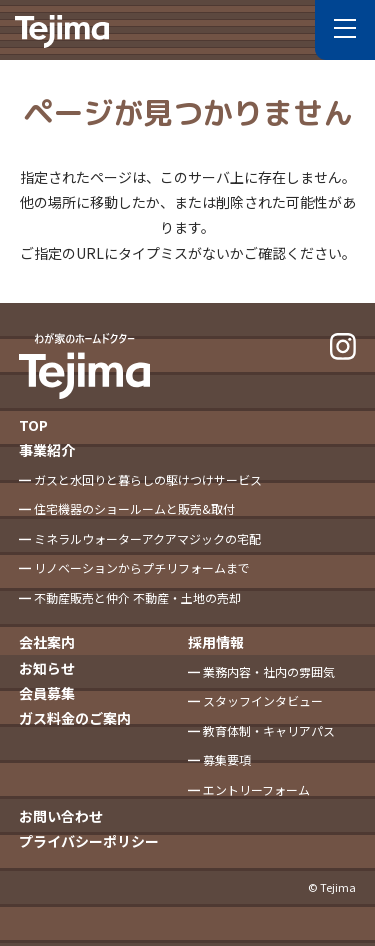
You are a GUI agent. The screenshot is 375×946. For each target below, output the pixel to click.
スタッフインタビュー (263, 700)
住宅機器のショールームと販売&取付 (134, 508)
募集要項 (227, 759)
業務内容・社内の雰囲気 (269, 671)
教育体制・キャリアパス (269, 730)
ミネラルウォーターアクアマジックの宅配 (147, 538)
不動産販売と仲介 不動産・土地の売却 (137, 597)
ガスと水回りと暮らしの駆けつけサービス (148, 479)
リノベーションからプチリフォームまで (142, 567)
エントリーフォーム (256, 789)
